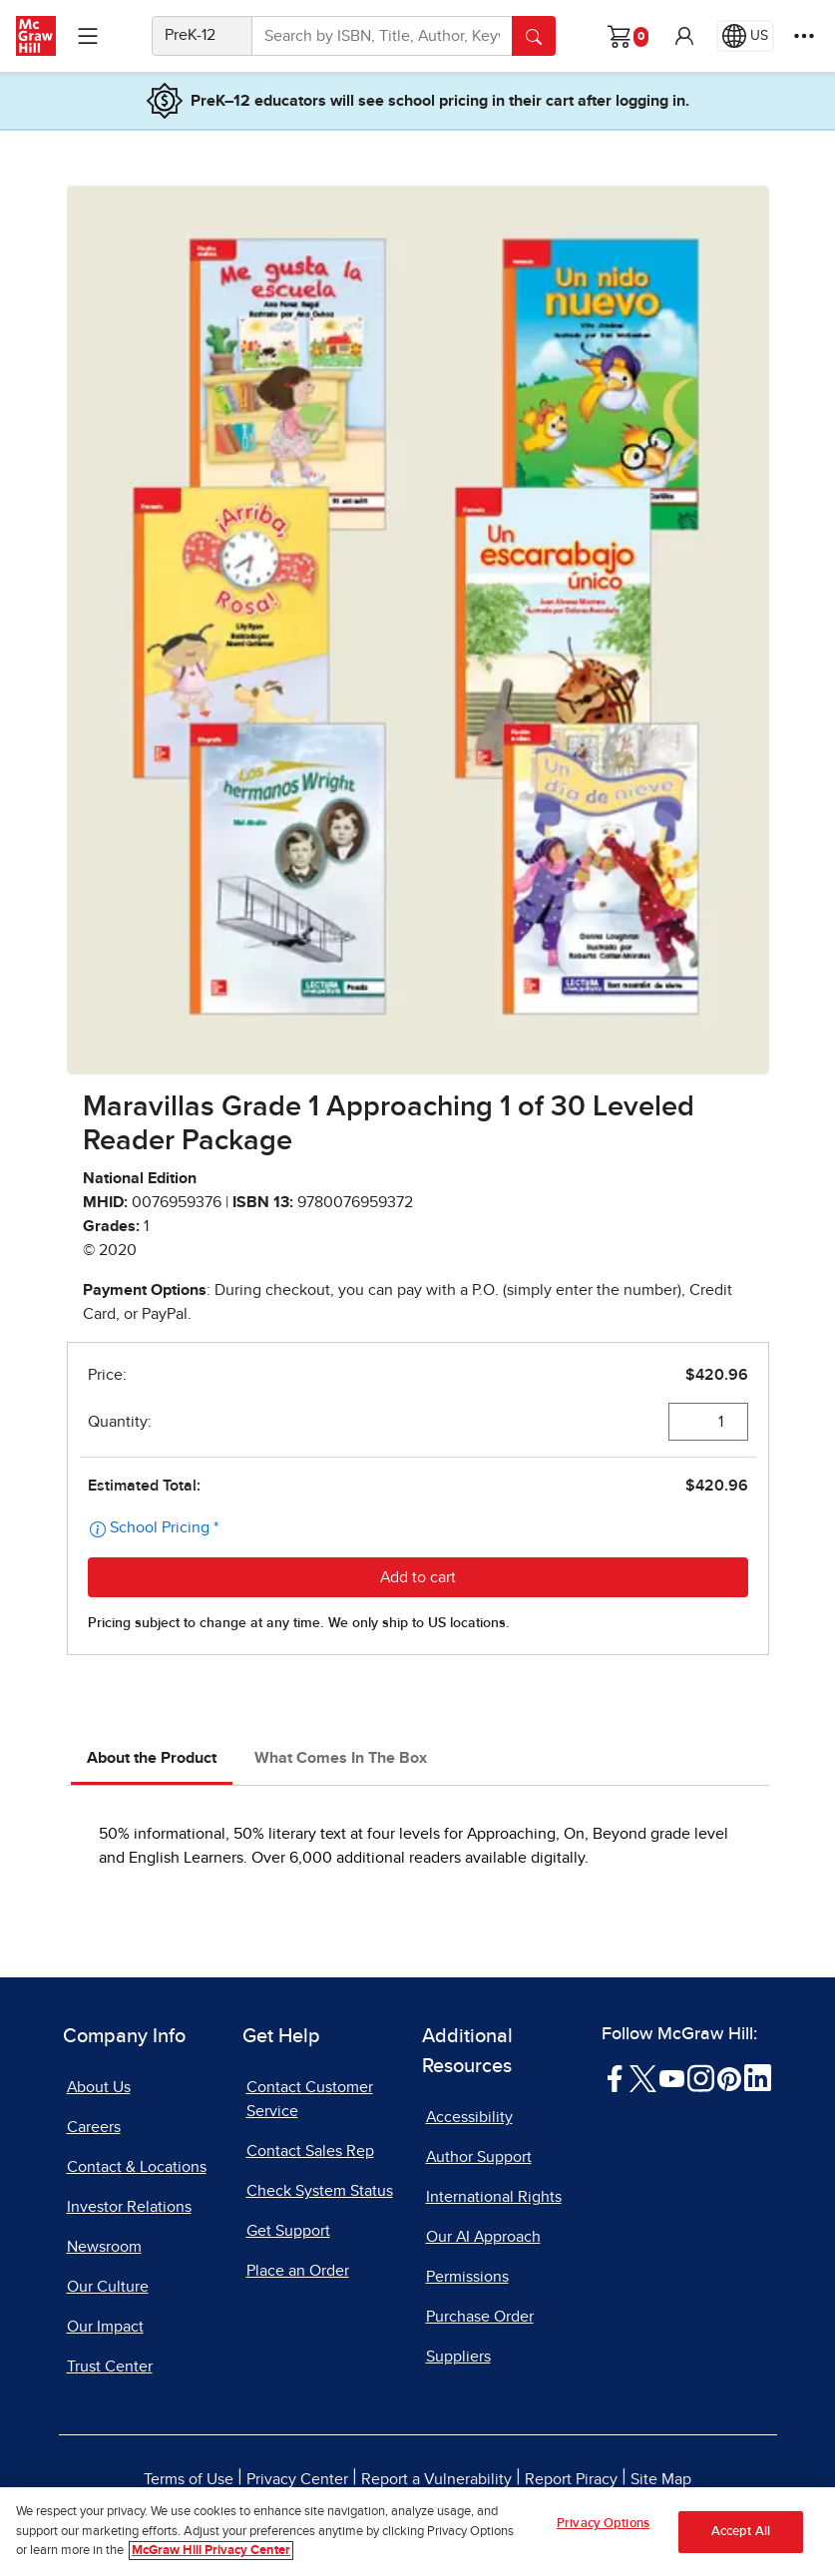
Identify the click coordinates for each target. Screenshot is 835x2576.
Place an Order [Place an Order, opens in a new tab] (297, 2271)
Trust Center (110, 2366)
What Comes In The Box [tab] (340, 1758)
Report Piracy (571, 2479)
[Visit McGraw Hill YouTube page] (671, 2077)
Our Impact (105, 2327)
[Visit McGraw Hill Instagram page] (700, 2077)
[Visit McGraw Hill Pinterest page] (728, 2077)
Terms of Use (188, 2479)
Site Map (660, 2479)
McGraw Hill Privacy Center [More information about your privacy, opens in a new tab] (211, 2552)
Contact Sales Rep (310, 2151)
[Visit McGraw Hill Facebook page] (615, 2077)
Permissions (467, 2277)
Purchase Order (480, 2317)
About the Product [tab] (151, 1758)
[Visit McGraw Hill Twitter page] (642, 2077)
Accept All (740, 2532)
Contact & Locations (137, 2167)
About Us (99, 2087)
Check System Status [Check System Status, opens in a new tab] (319, 2191)
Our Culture (108, 2287)
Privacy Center (297, 2479)
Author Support (479, 2157)
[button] (684, 36)
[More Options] (804, 36)
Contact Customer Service (309, 2099)
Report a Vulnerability (436, 2479)
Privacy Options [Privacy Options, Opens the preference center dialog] (603, 2524)
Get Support (288, 2231)
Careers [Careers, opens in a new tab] (94, 2127)
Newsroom (104, 2247)
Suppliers (458, 2356)
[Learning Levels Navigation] (88, 36)
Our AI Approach (483, 2237)
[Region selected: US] (745, 36)
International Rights (494, 2197)
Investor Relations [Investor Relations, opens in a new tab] (129, 2207)
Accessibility (469, 2117)
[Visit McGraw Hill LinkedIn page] (757, 2077)
